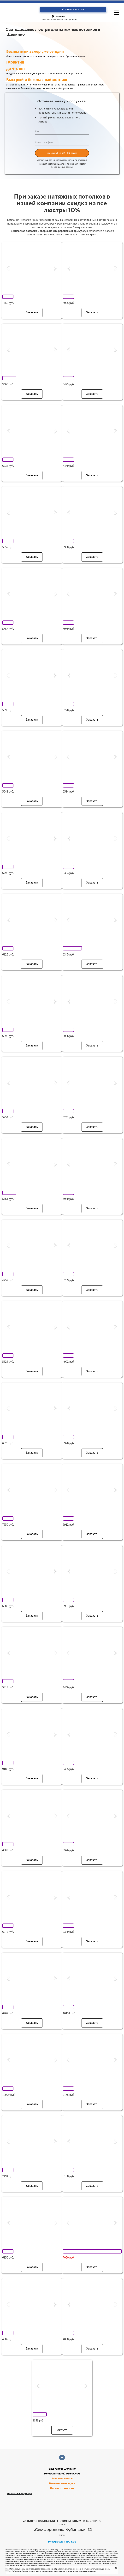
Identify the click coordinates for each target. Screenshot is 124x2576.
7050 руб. (69, 2257)
